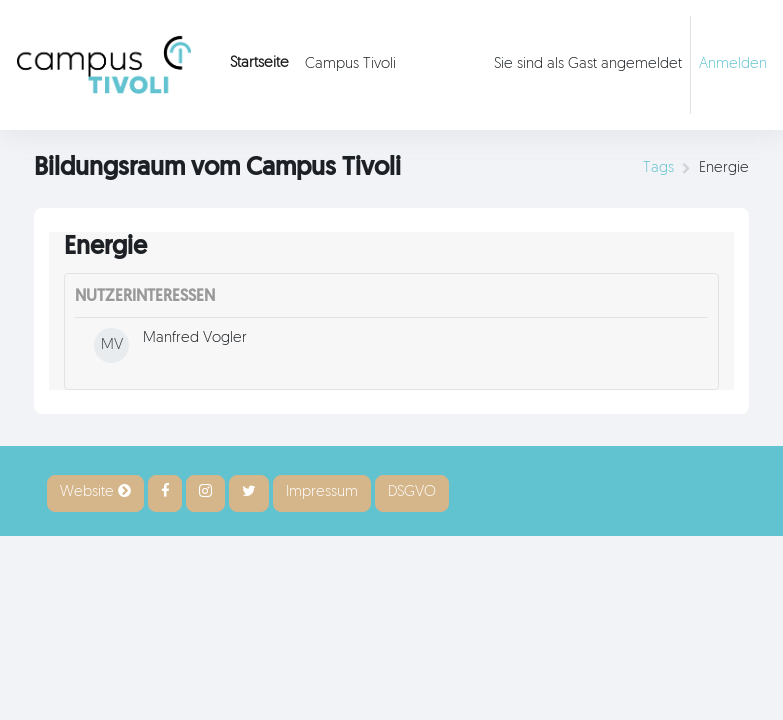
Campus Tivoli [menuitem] (350, 64)
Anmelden (733, 64)
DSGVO (412, 492)
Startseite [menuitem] (259, 63)
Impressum (322, 492)
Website (95, 492)
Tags (658, 168)
